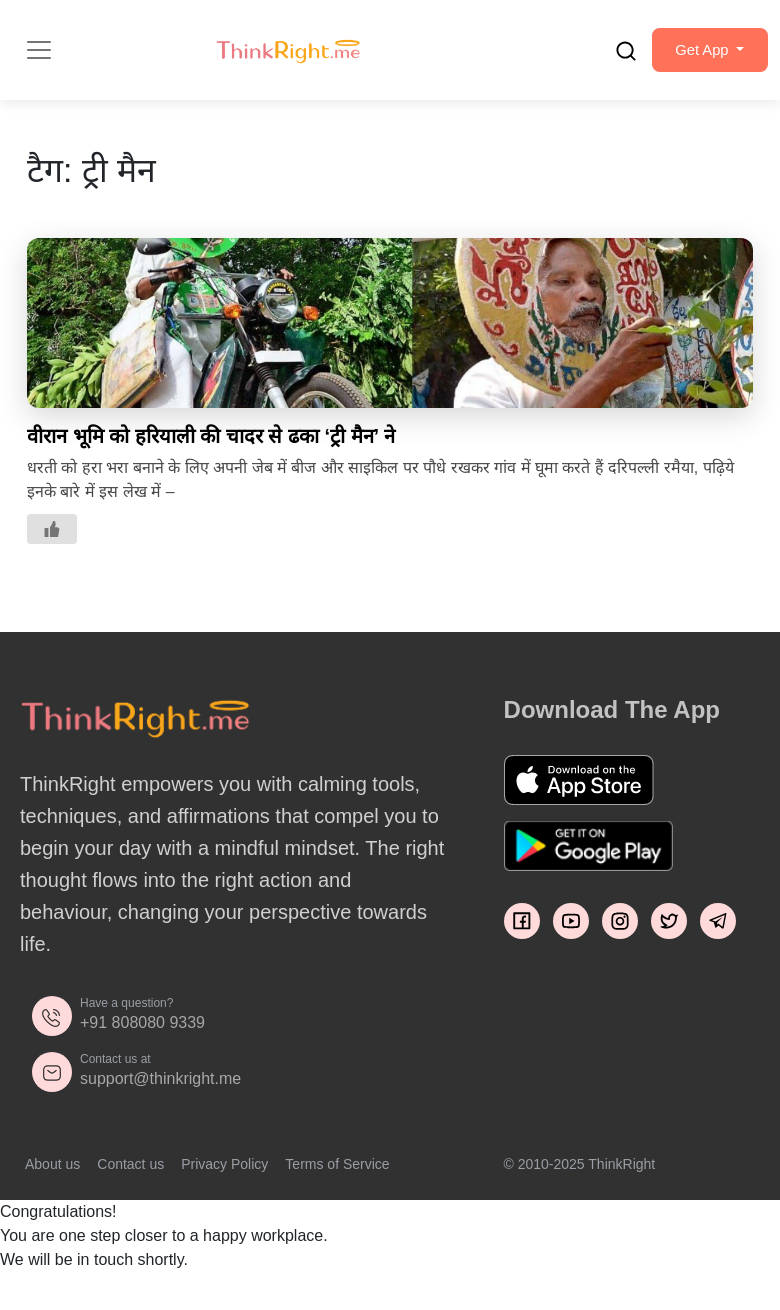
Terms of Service (337, 1186)
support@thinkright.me (160, 1100)
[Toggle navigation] (39, 61)
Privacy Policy (224, 1186)
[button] (701, 61)
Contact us (130, 1186)
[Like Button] (52, 551)
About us (52, 1186)
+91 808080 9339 (142, 1044)
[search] (608, 61)
